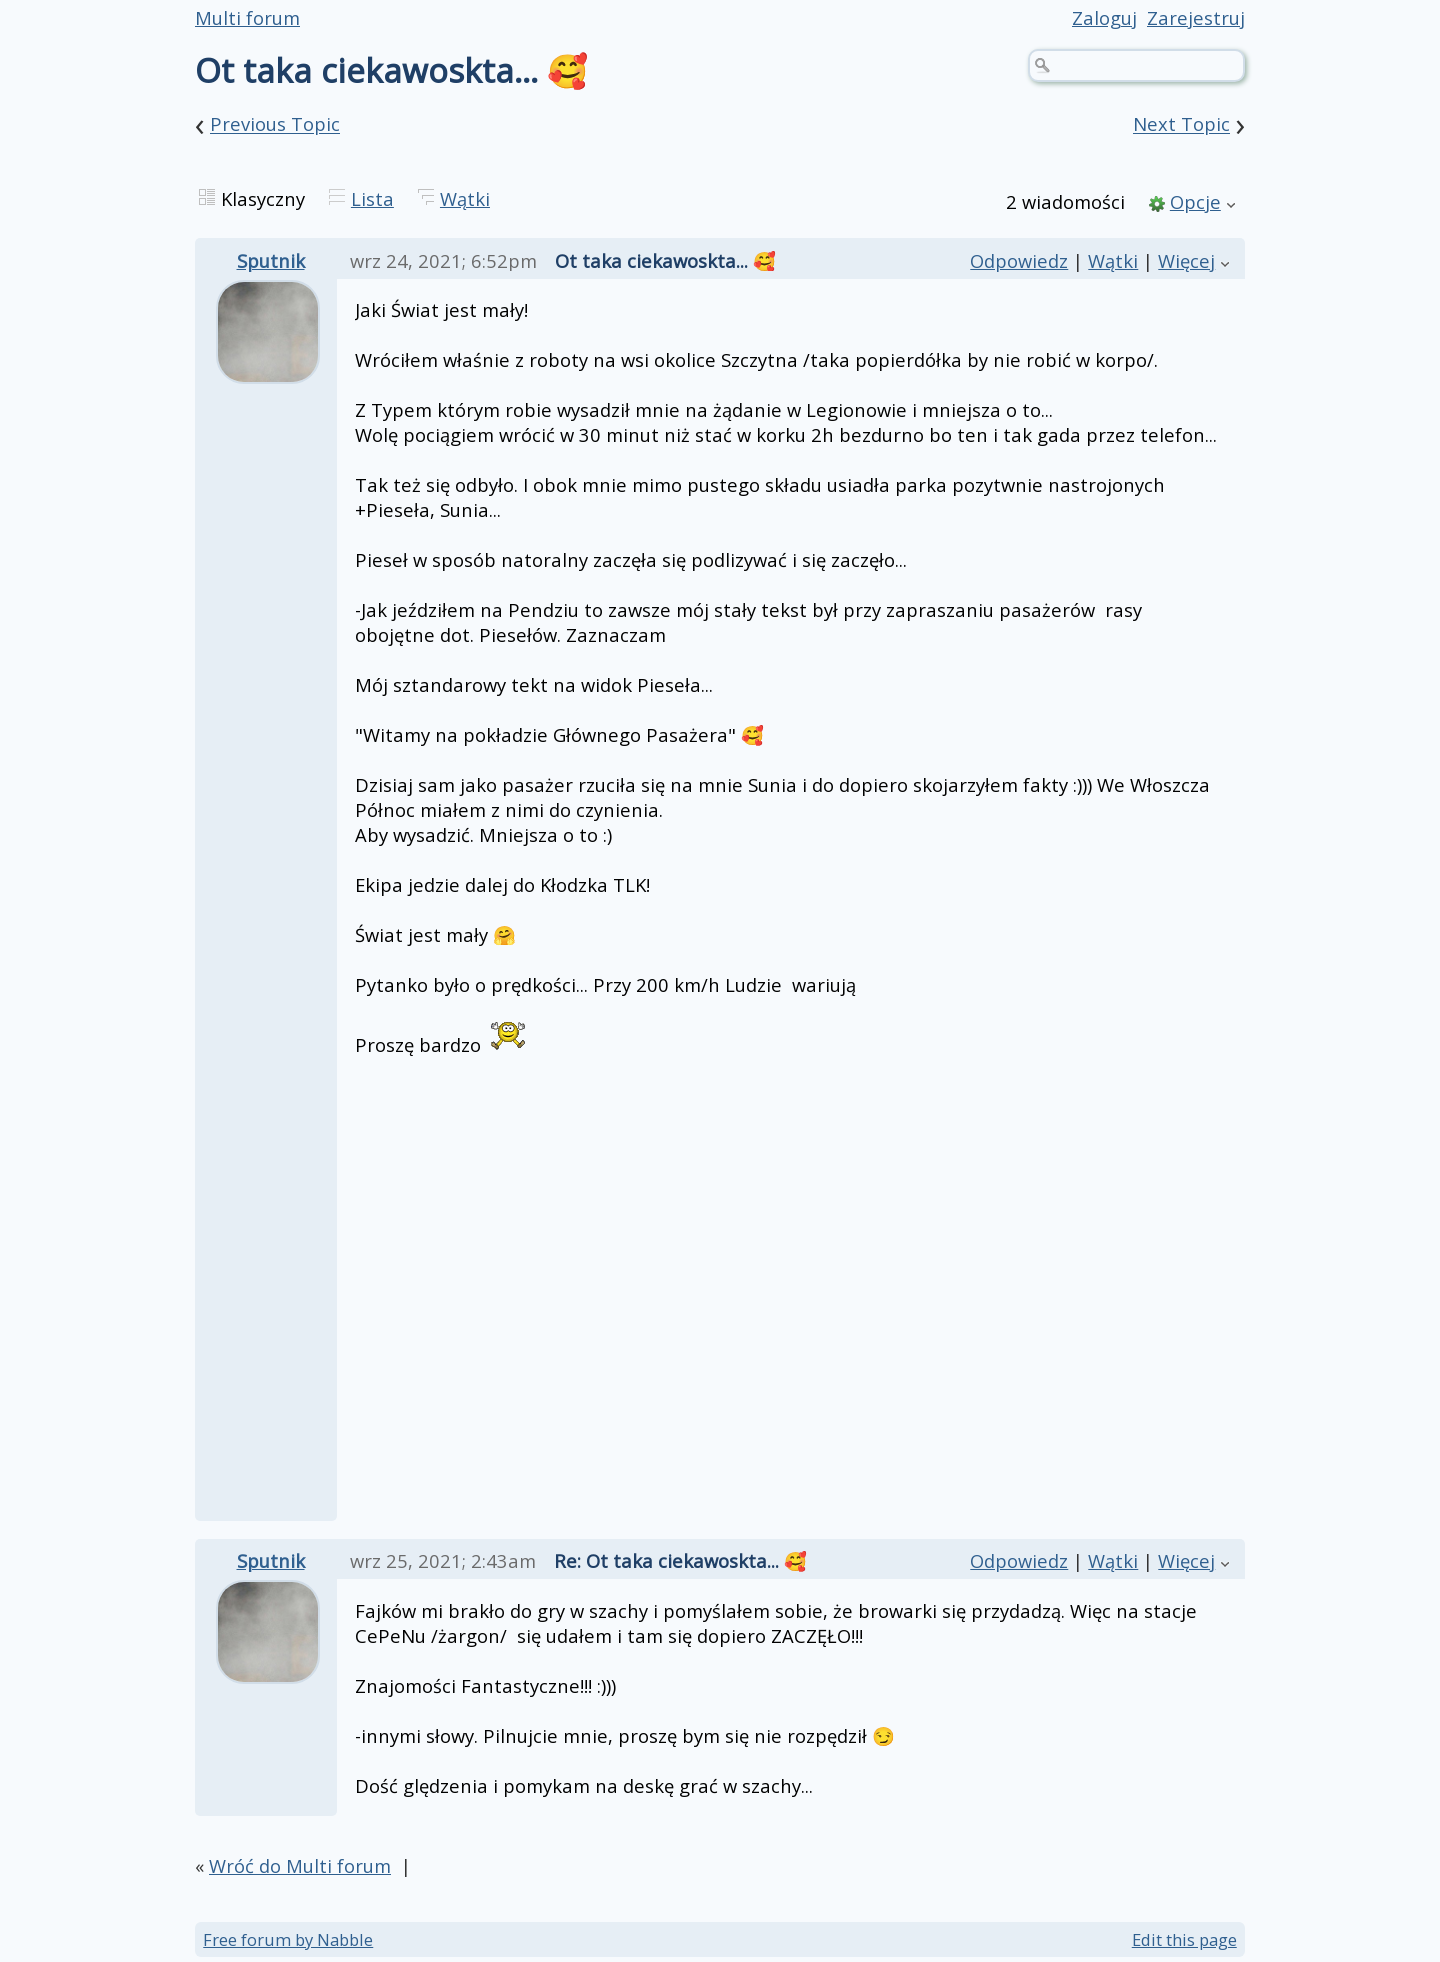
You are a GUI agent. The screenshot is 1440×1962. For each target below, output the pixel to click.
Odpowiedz (1019, 260)
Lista (372, 198)
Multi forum (247, 17)
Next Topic (1181, 124)
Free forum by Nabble (288, 1939)
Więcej (1186, 260)
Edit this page (1184, 1939)
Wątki (465, 198)
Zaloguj (1104, 17)
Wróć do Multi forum (300, 1865)
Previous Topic (275, 124)
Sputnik (271, 260)
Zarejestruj (1196, 17)
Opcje (1195, 201)
